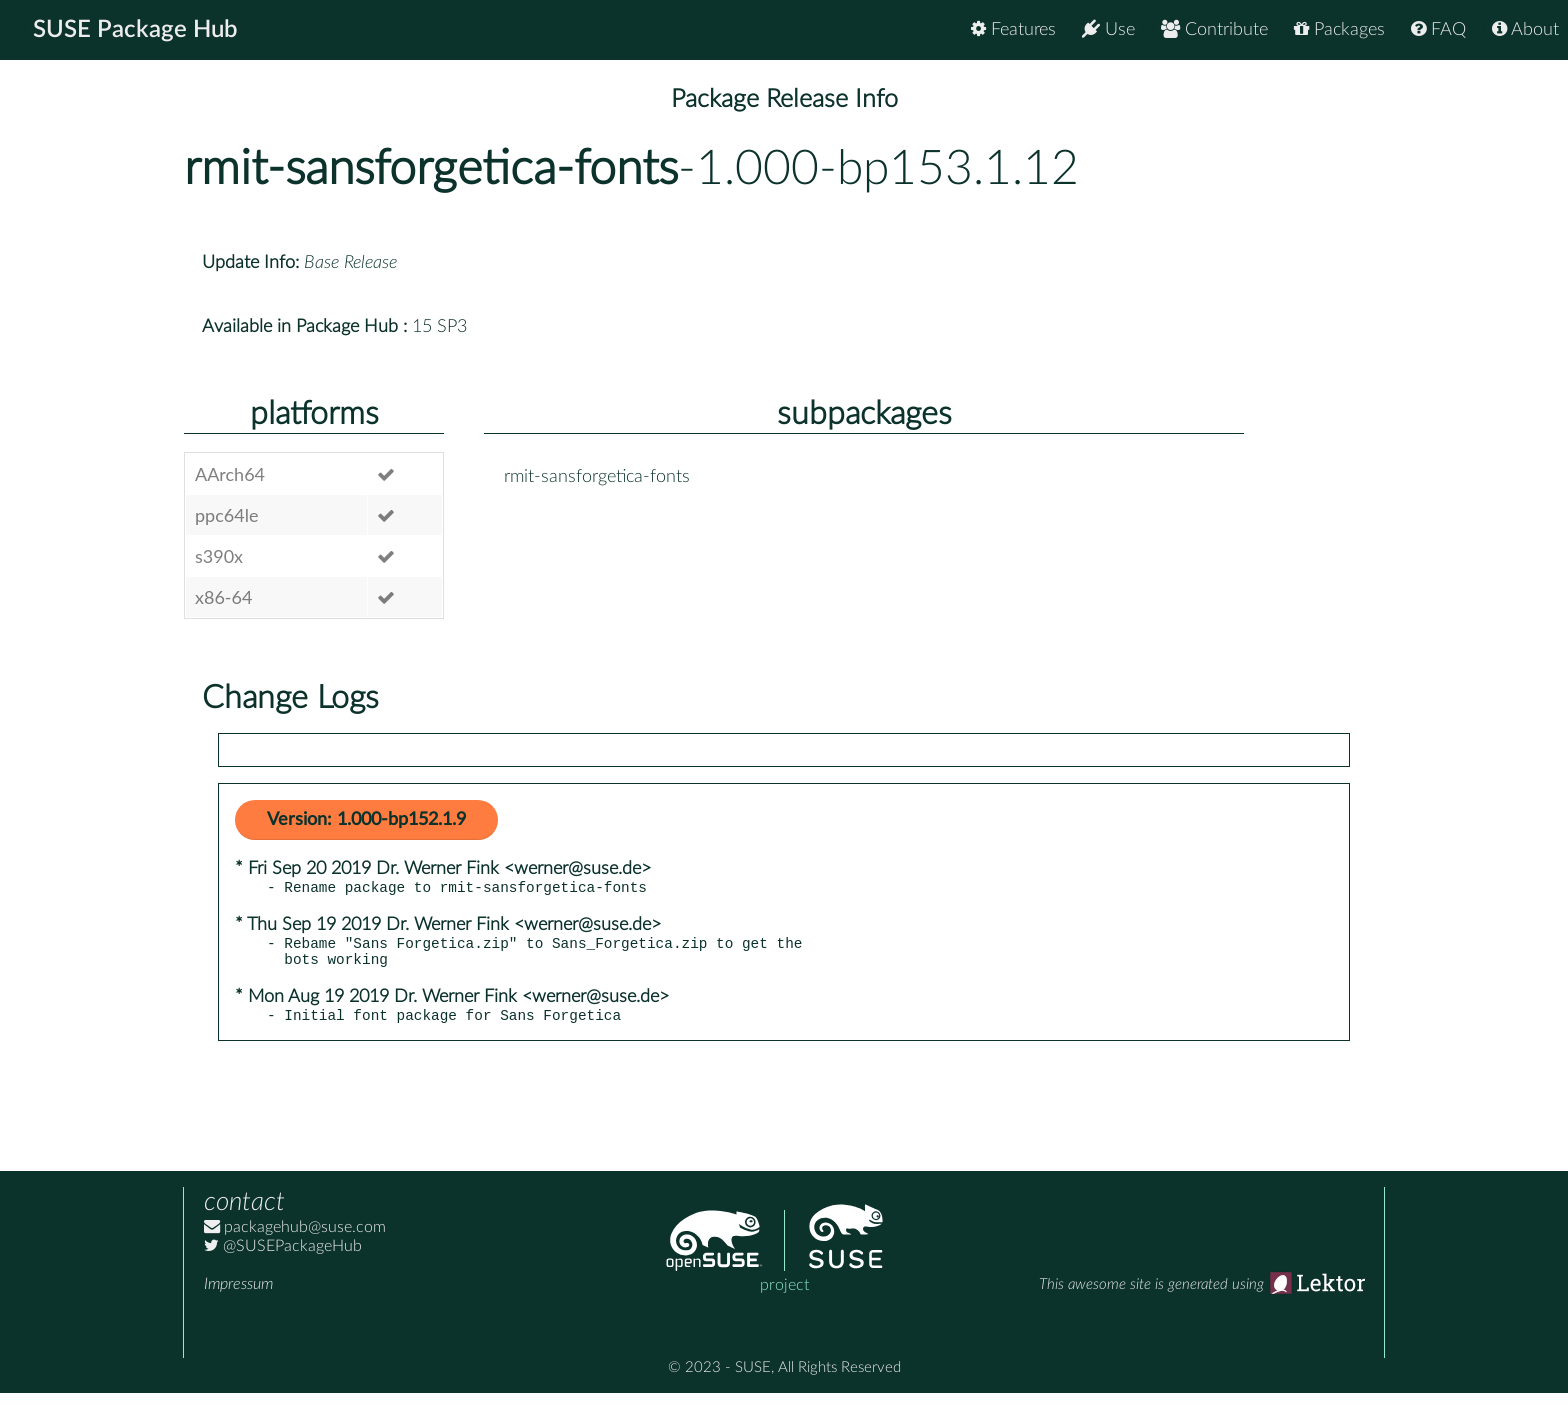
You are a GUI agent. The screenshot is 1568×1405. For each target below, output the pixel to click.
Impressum (238, 1296)
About (1525, 29)
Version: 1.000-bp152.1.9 (366, 820)
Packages (1339, 29)
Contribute (1214, 29)
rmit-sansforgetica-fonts (431, 169)
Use (1108, 29)
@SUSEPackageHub (283, 1258)
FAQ (1438, 29)
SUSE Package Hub (135, 30)
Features (1013, 29)
